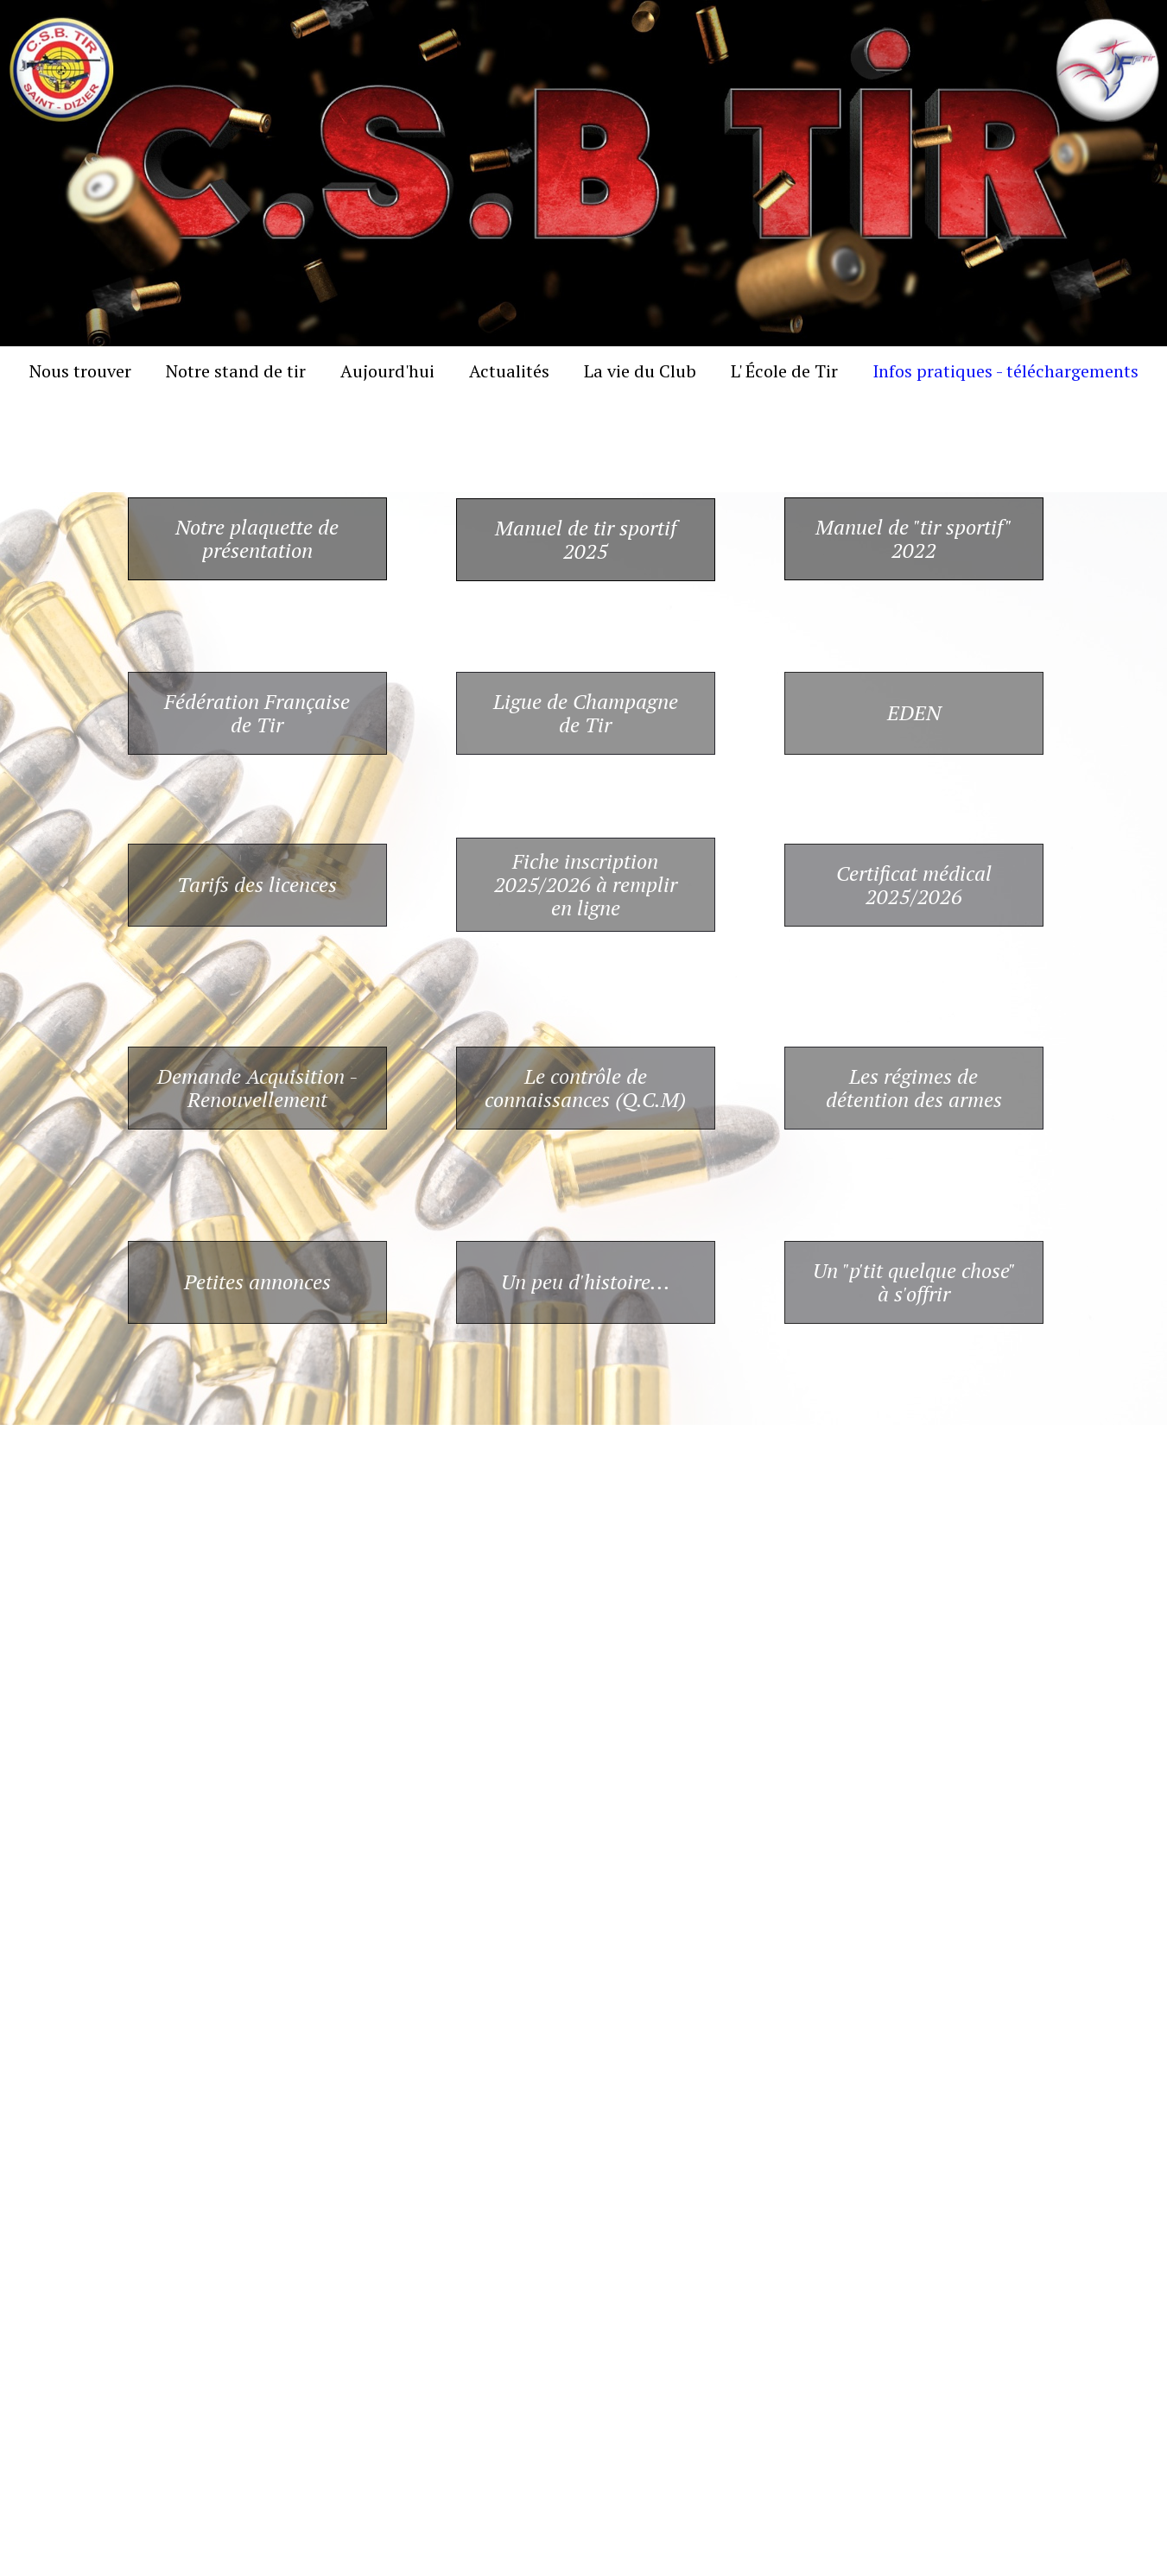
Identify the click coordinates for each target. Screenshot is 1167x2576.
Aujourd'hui (387, 371)
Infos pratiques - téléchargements (1005, 371)
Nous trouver (80, 371)
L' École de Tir (784, 371)
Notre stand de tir (236, 371)
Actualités (509, 371)
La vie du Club (640, 371)
